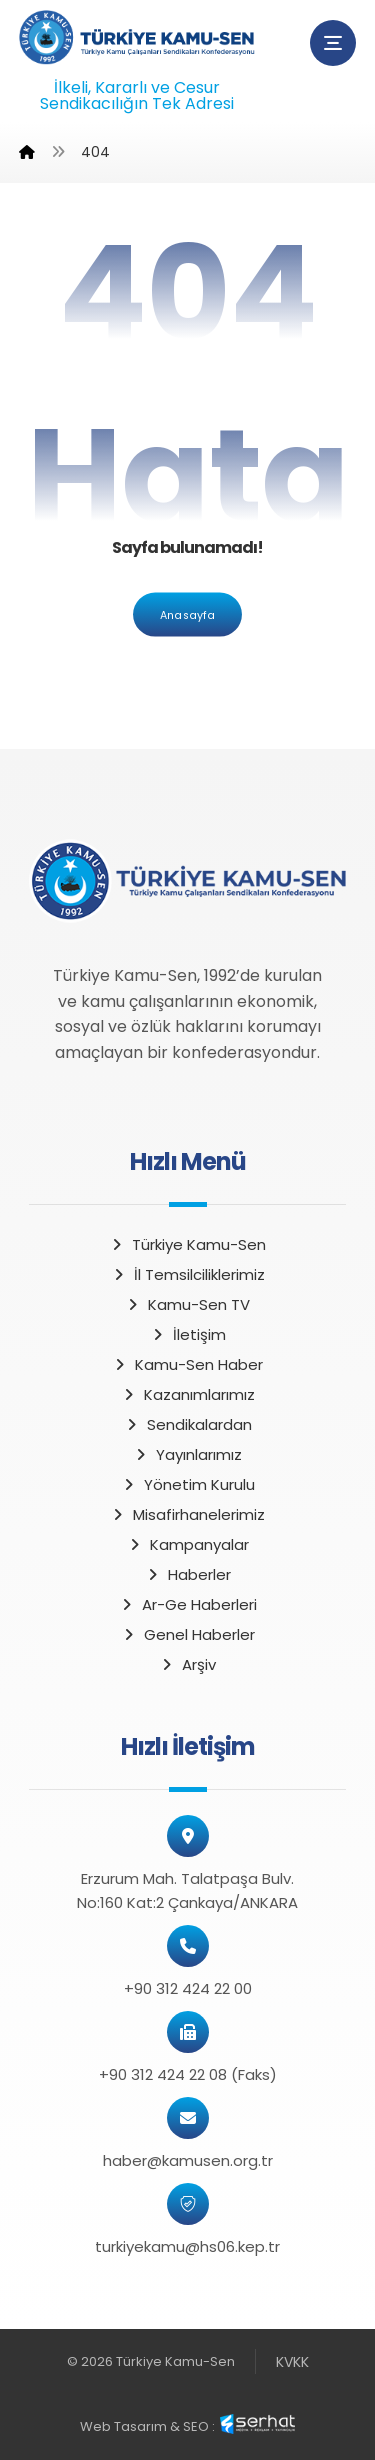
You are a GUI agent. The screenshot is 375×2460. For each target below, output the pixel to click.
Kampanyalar (188, 1544)
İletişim (188, 1334)
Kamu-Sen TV (187, 1304)
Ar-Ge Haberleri (188, 1604)
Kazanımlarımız (188, 1394)
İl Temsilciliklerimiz (188, 1274)
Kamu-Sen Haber (187, 1364)
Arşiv (187, 1664)
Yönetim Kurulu (188, 1484)
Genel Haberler (188, 1634)
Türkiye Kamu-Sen (187, 1244)
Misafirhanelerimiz (187, 1514)
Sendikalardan (188, 1424)
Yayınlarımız (187, 1454)
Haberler (188, 1574)
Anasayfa (187, 614)
